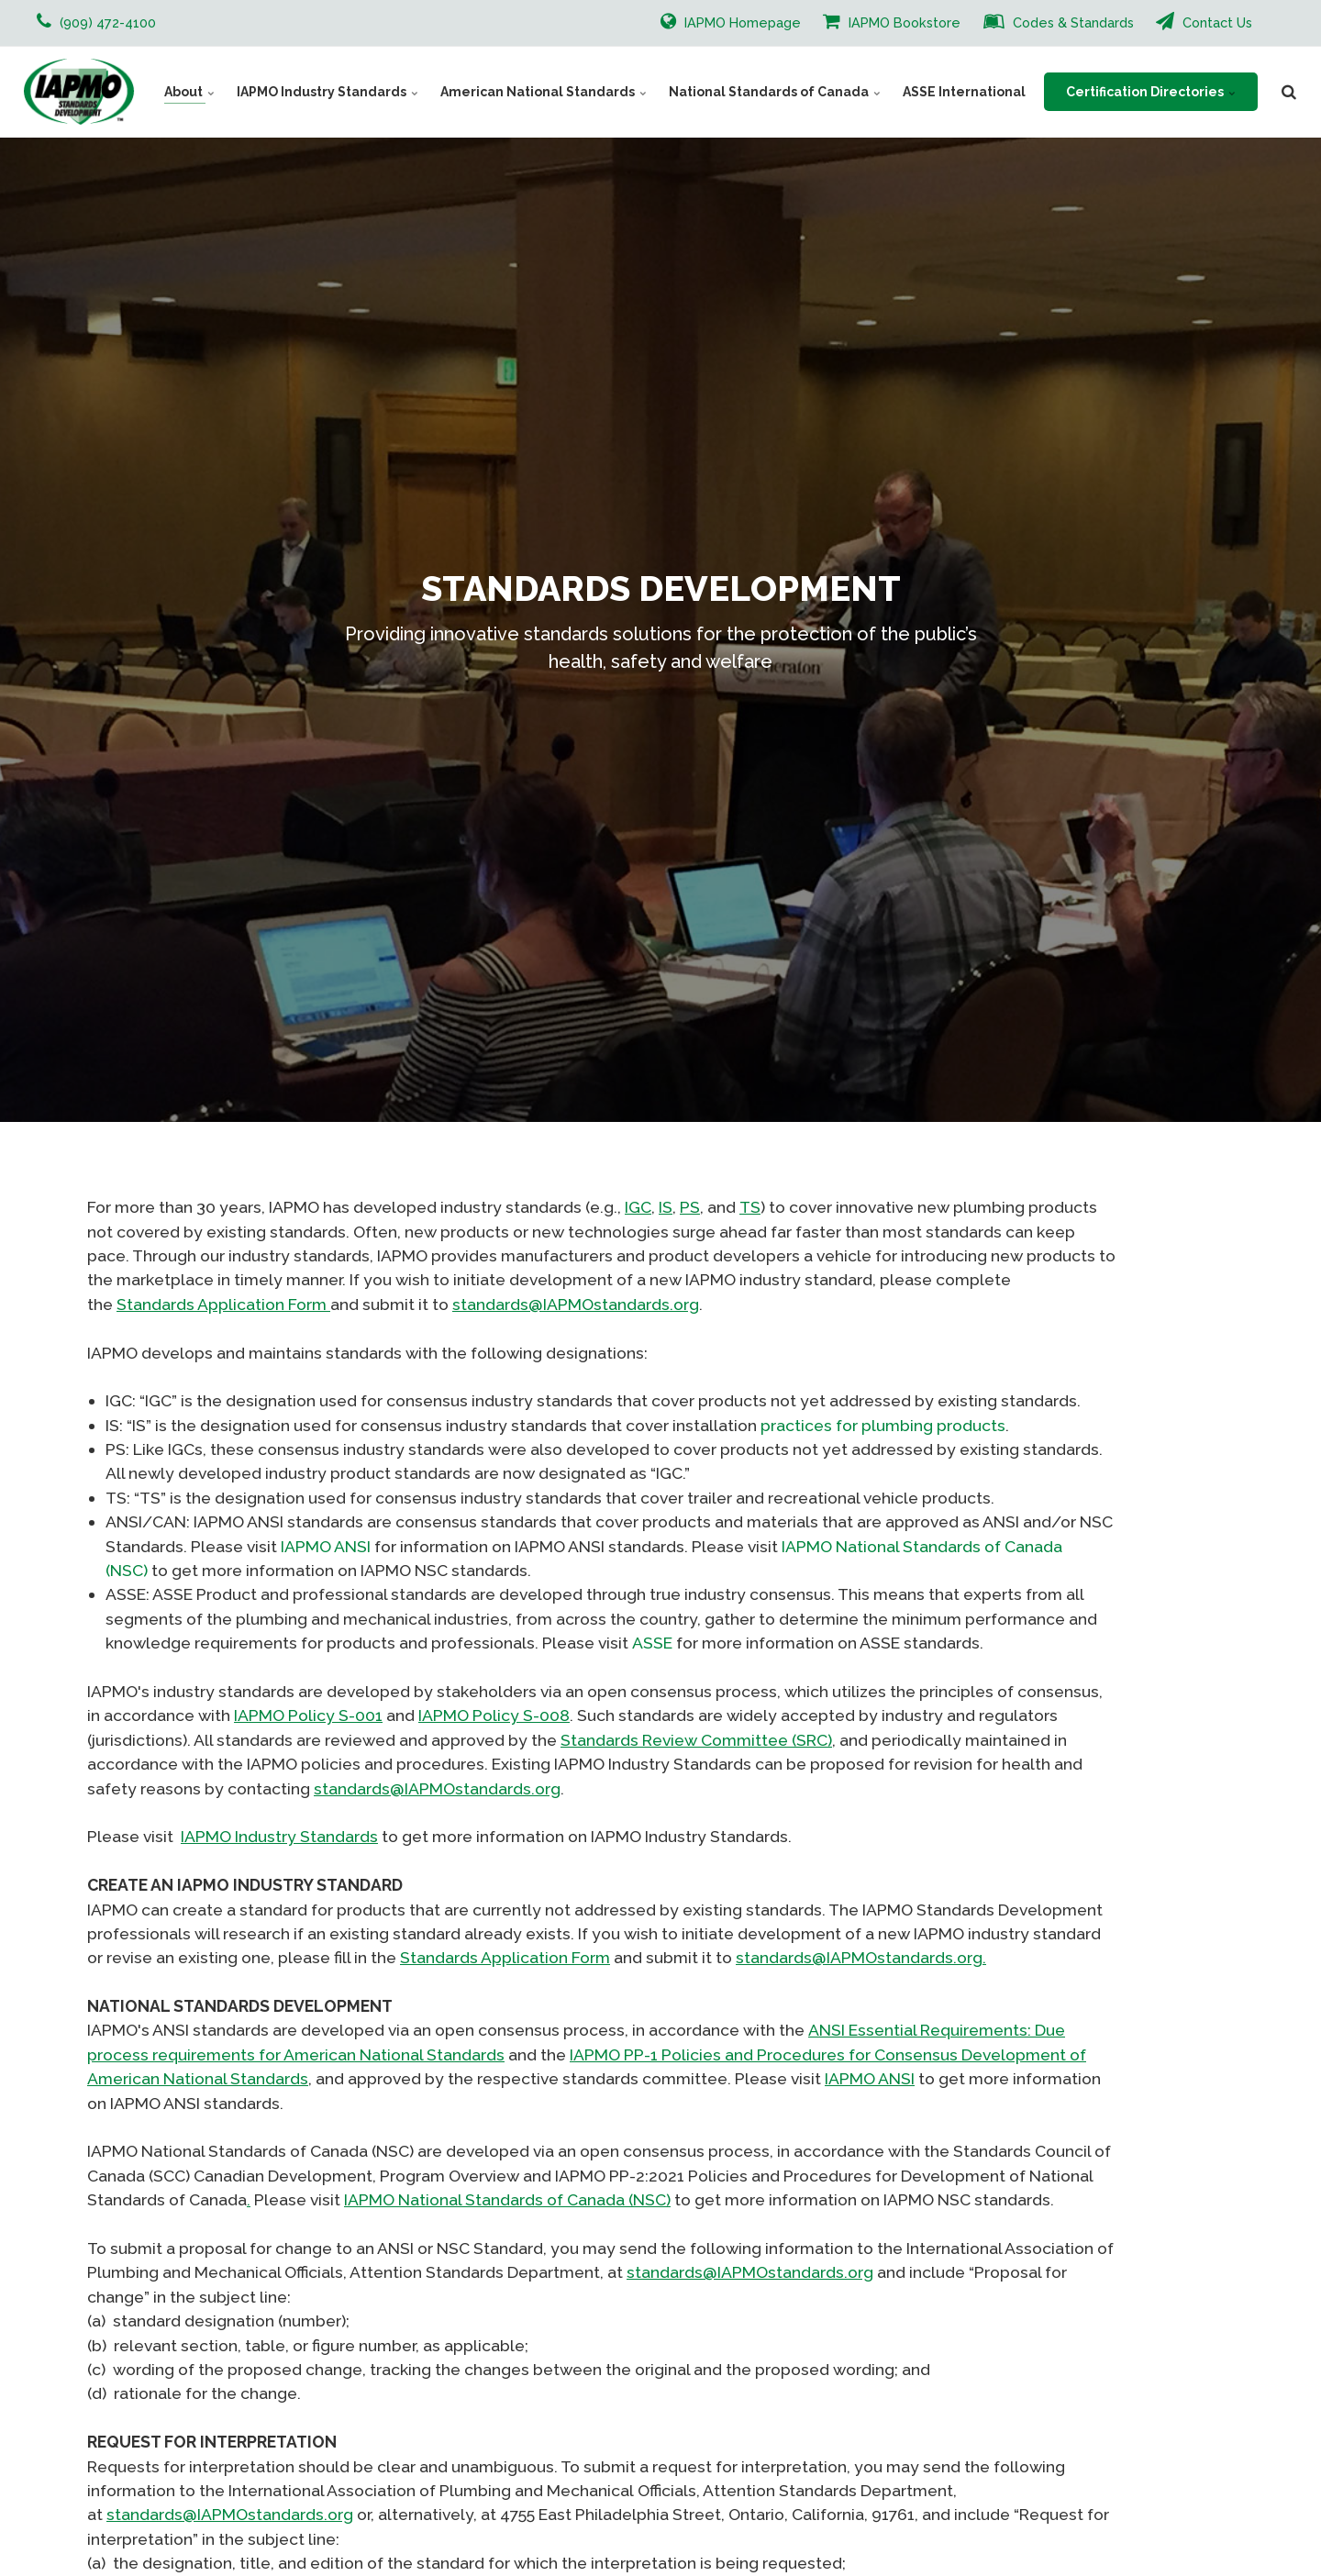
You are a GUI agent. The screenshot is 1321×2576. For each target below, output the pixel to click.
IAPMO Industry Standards (327, 91)
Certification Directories (1151, 91)
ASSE (652, 1642)
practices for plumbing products (882, 1425)
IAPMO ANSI (326, 1546)
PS (690, 1206)
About (189, 91)
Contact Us (1204, 21)
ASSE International (964, 91)
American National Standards (543, 91)
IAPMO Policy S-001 (308, 1715)
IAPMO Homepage (730, 21)
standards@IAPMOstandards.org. (861, 1957)
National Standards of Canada (775, 91)
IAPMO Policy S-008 (494, 1715)
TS (749, 1206)
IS (665, 1206)
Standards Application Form (223, 1304)
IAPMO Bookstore (891, 21)
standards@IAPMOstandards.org (575, 1304)
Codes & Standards (1058, 21)
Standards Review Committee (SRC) (696, 1739)
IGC (638, 1206)
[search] (1289, 92)
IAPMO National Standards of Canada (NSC (505, 2199)
